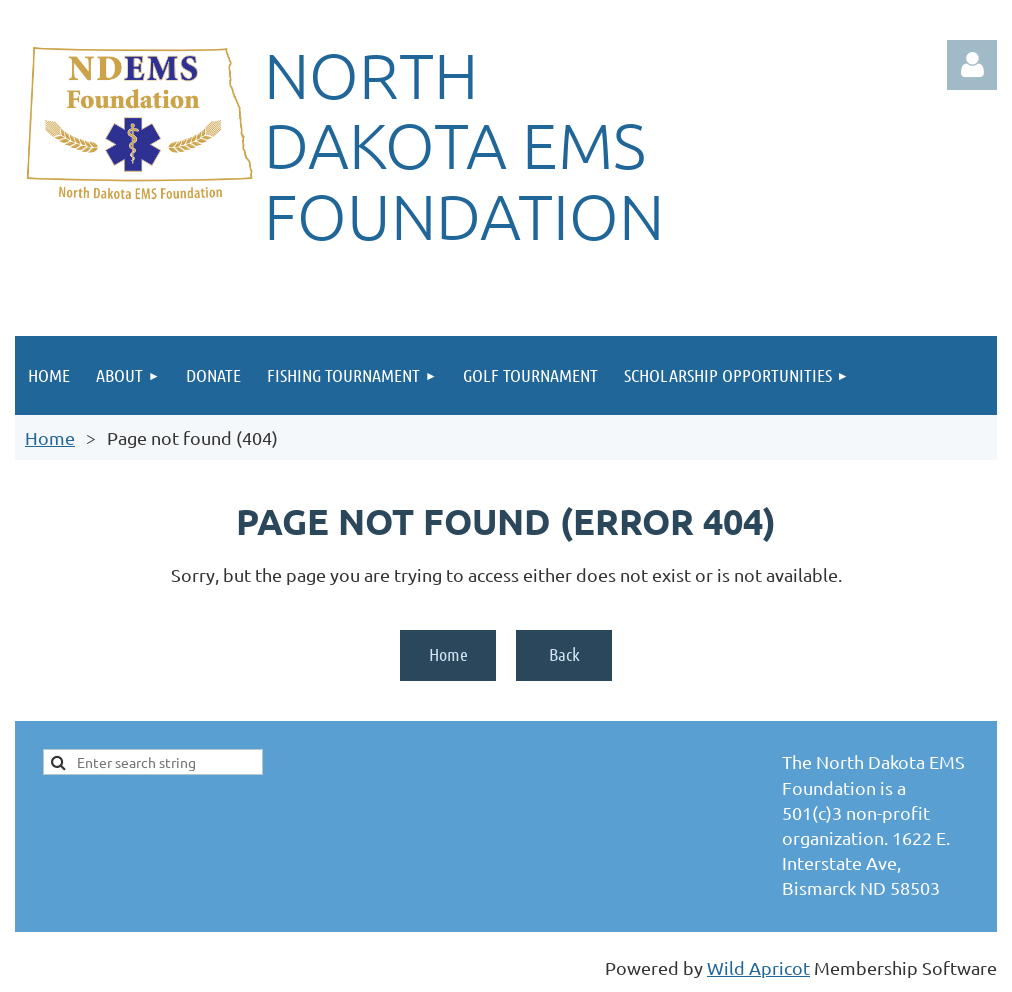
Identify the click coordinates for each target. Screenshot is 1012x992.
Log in (972, 65)
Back (564, 654)
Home (50, 437)
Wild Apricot (758, 967)
